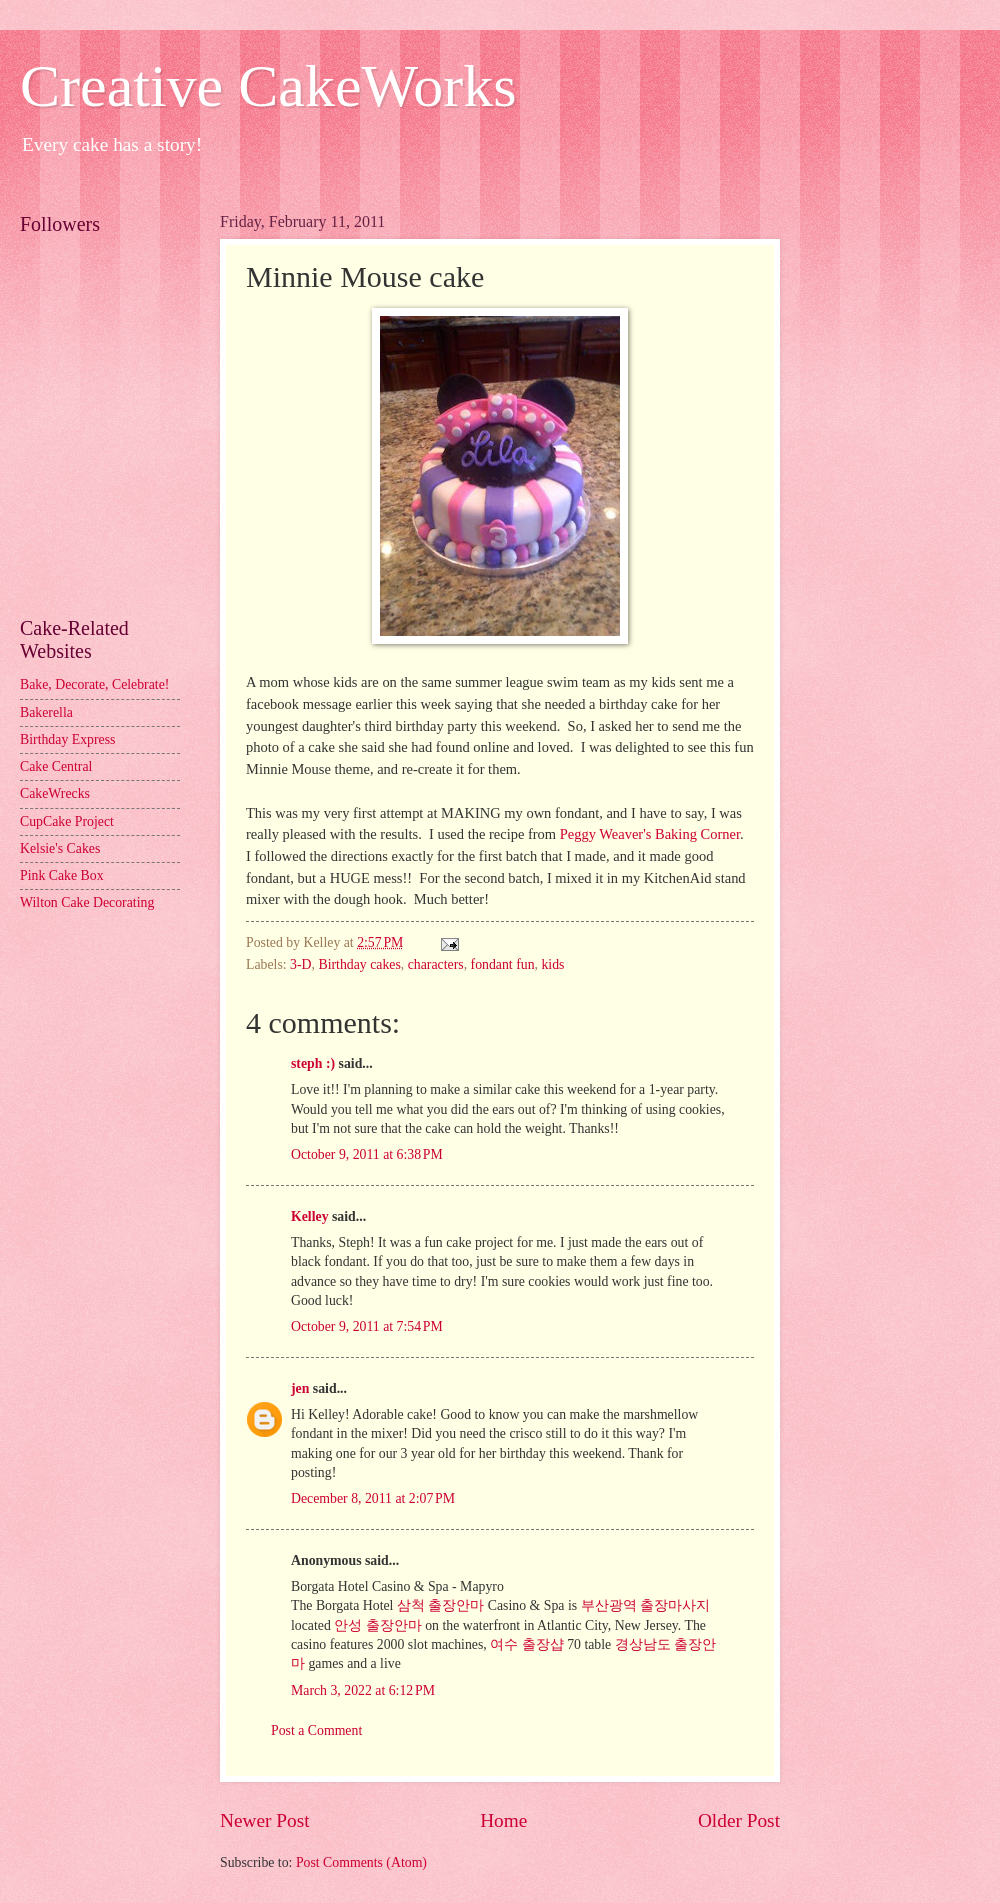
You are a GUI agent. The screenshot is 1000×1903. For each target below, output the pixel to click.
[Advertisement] (110, 506)
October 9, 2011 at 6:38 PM (367, 1154)
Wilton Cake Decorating (87, 902)
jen (300, 1388)
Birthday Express (67, 739)
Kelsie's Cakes (60, 848)
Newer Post (265, 1820)
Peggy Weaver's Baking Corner (650, 834)
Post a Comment (316, 1730)
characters (436, 964)
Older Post (739, 1820)
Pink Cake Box (62, 875)
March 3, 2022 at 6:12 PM (363, 1690)
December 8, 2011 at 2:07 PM (373, 1498)
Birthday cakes (359, 964)
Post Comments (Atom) (361, 1862)
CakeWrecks (55, 793)
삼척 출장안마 (440, 1605)
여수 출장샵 (526, 1644)
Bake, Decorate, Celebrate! (94, 684)
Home (503, 1820)
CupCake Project (67, 821)
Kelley (310, 1216)
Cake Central (56, 766)
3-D (300, 964)
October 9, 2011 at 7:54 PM (367, 1326)
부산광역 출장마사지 (645, 1605)
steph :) (313, 1063)
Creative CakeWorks (268, 86)
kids (552, 964)
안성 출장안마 (377, 1625)
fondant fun (503, 964)
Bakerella (46, 712)
